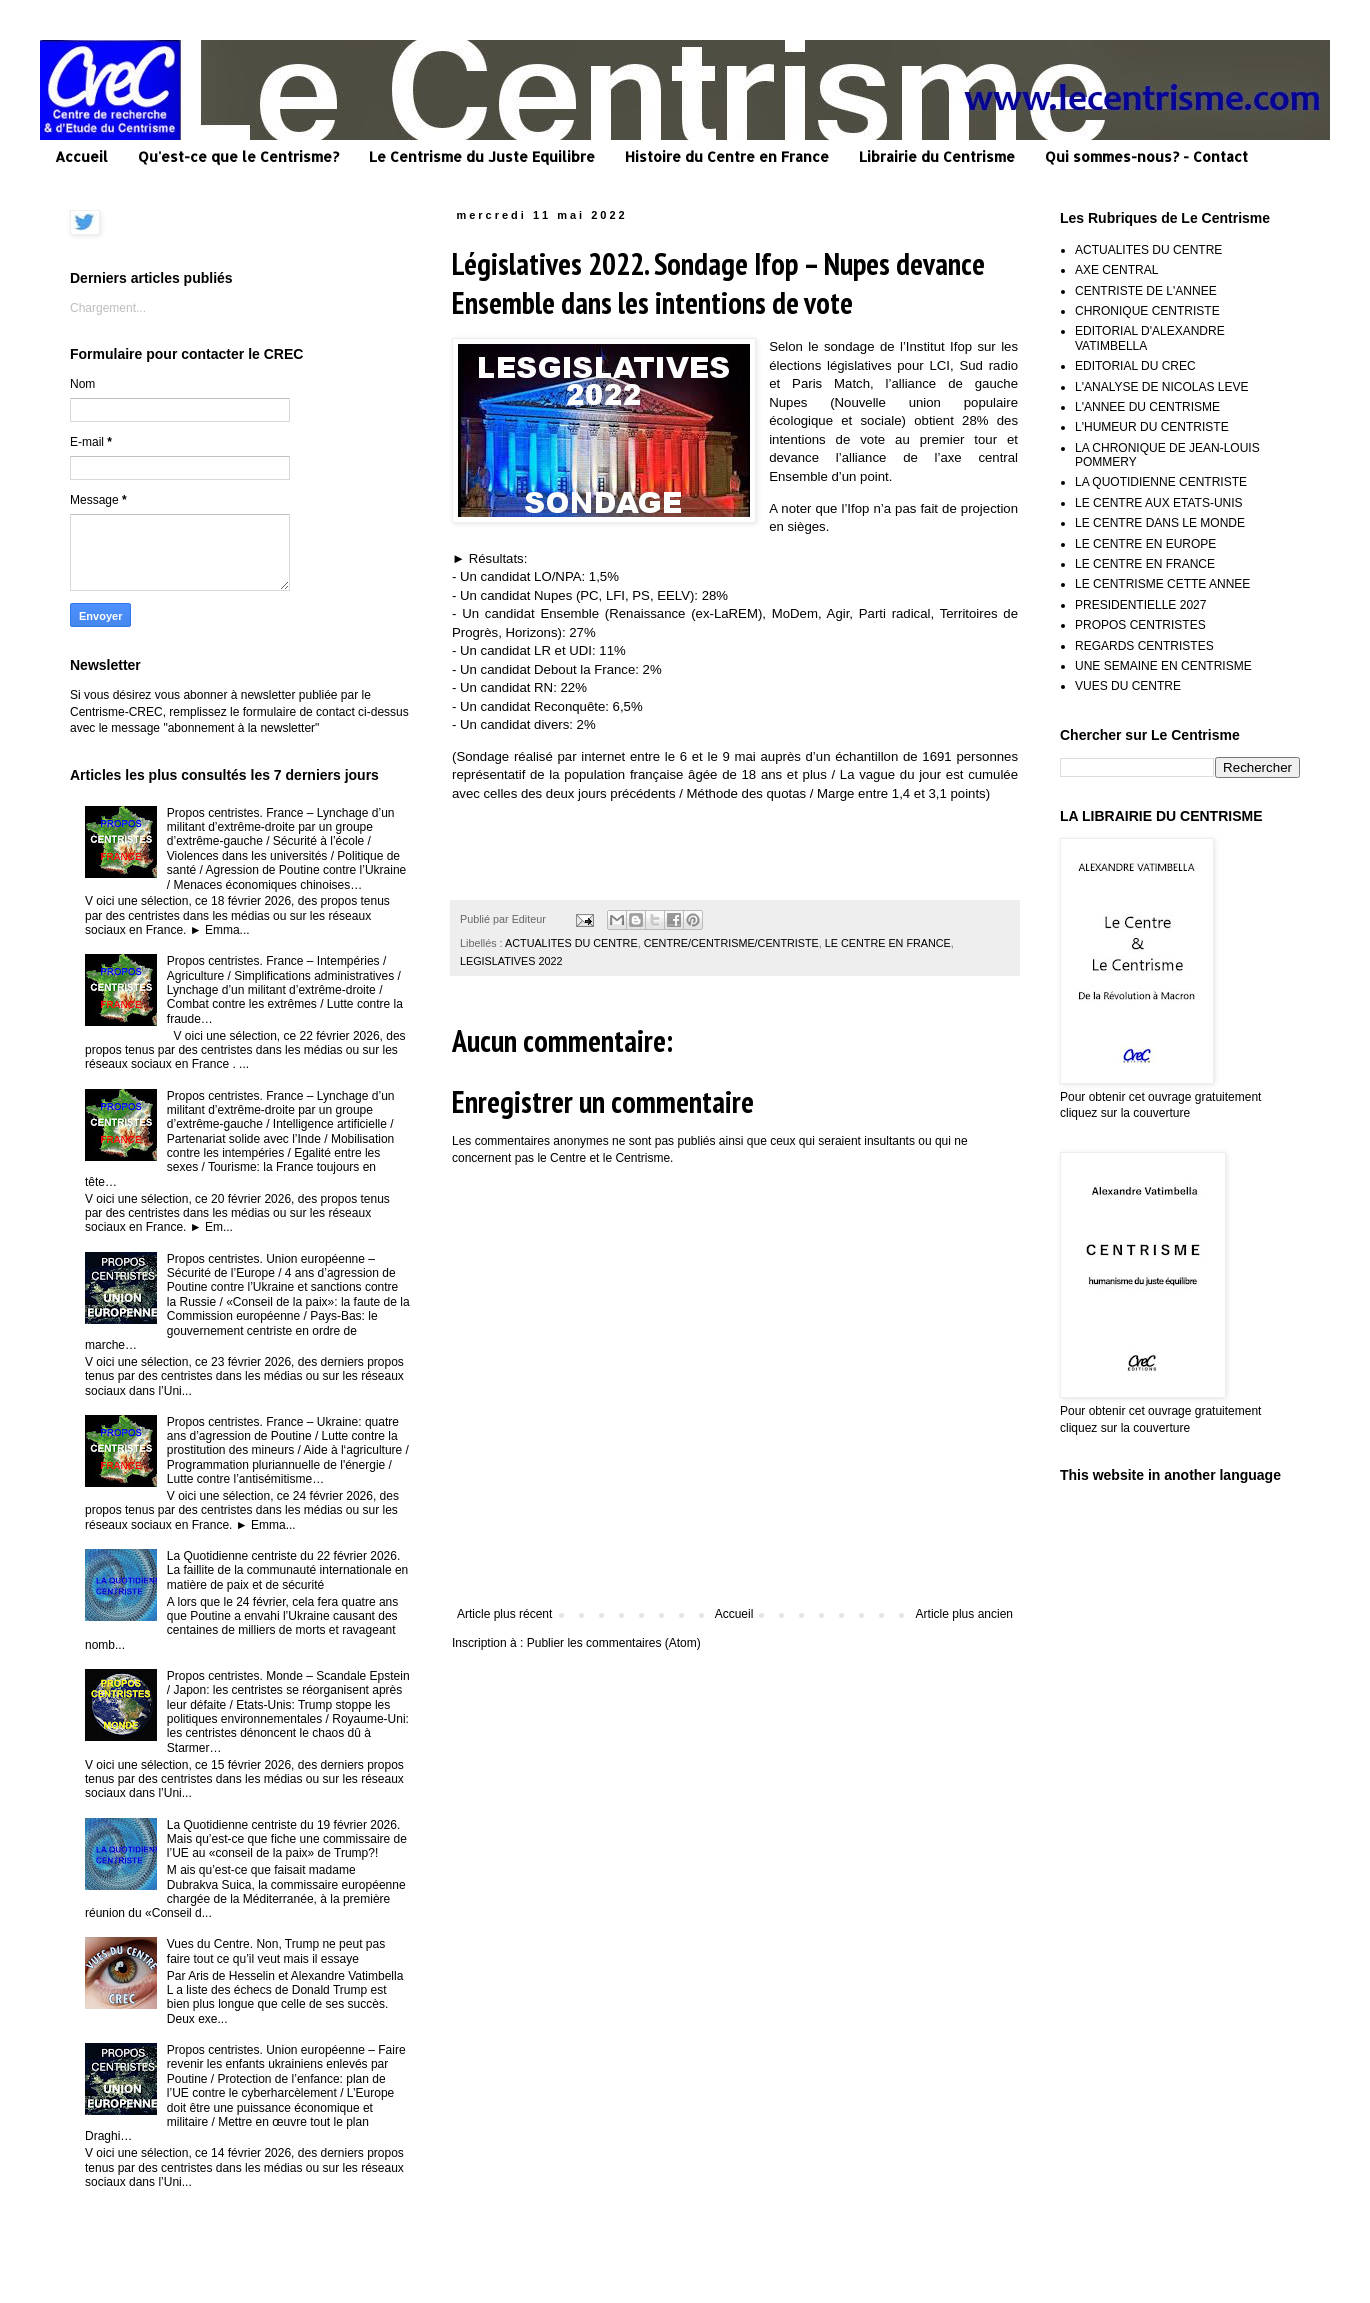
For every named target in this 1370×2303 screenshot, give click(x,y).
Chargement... (108, 308)
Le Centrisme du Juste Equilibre (482, 156)
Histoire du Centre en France (727, 156)
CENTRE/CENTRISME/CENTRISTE (731, 943)
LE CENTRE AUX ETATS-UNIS (1159, 503)
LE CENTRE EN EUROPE (1145, 544)
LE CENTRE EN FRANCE (888, 943)
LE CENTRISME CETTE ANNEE (1162, 584)
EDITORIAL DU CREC (1135, 366)
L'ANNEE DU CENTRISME (1147, 407)
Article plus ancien (964, 1614)
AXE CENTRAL (1116, 270)
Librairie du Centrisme (937, 156)
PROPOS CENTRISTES (1140, 625)
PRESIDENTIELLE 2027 (1140, 605)
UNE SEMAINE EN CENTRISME (1163, 666)
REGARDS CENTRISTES (1144, 646)
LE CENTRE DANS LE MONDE (1160, 523)
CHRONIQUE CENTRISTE (1147, 311)
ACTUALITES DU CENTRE (571, 943)
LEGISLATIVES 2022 (511, 961)
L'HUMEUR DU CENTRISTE (1152, 427)
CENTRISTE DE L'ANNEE (1146, 291)
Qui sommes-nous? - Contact (1146, 156)
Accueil (81, 156)
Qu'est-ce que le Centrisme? (238, 156)
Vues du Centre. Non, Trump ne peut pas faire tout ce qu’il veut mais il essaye (276, 1951)
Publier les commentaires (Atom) (614, 1643)
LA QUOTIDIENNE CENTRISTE (1161, 482)
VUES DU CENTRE (1128, 686)
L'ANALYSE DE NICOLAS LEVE (1161, 387)
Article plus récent (504, 1614)
